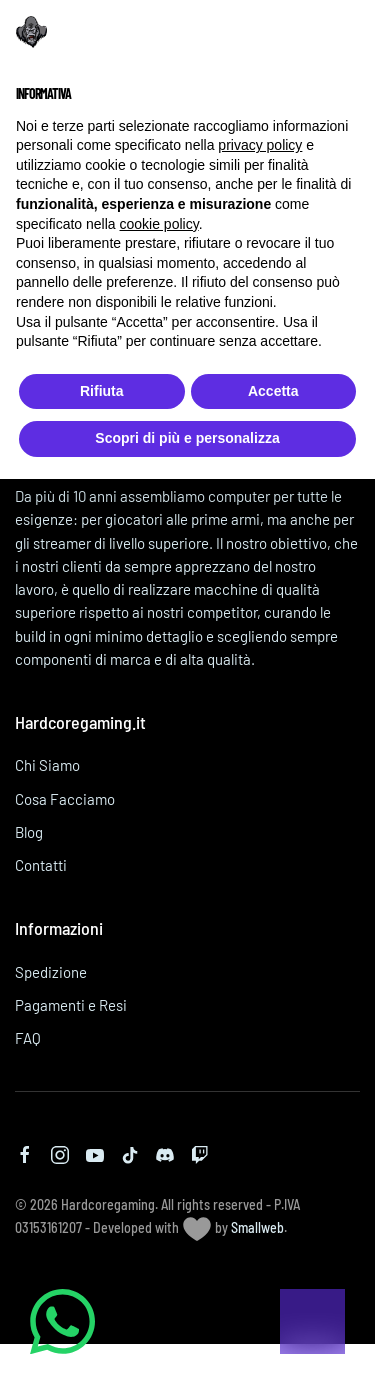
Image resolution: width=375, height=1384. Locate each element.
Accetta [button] (273, 391)
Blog (29, 832)
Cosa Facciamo (65, 799)
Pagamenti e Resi (71, 1005)
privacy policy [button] (260, 145)
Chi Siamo (47, 765)
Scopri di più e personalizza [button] (187, 438)
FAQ (28, 1038)
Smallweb (257, 1227)
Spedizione (51, 972)
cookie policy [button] (159, 224)
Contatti (41, 865)
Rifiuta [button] (102, 391)
